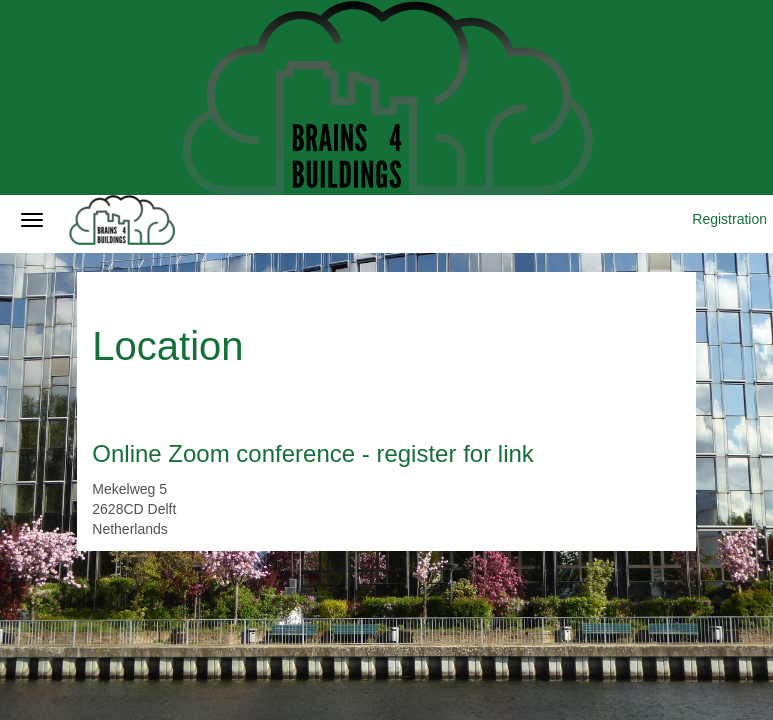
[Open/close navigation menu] (32, 220)
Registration (729, 219)
